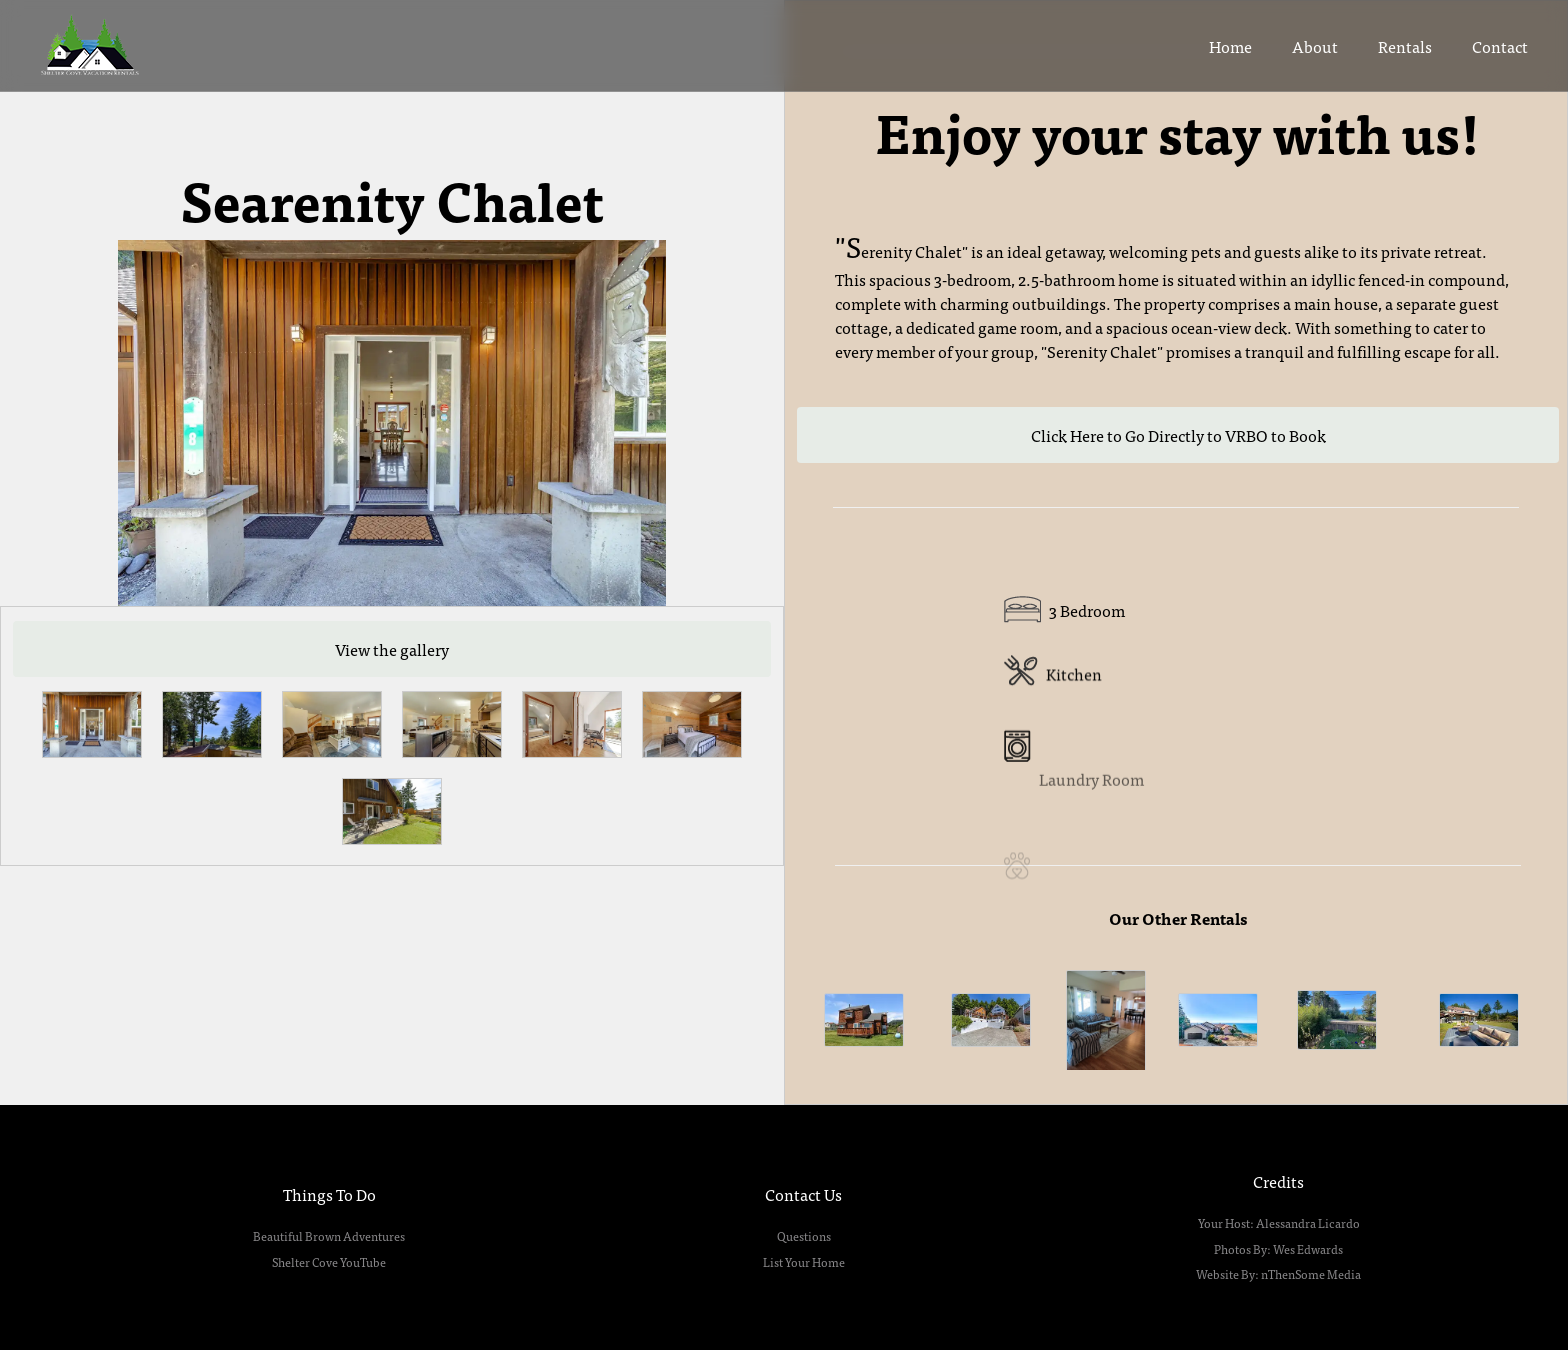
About (1315, 46)
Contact (1500, 46)
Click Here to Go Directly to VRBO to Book (1178, 435)
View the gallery (392, 649)
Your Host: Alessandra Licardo (1279, 1223)
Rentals (1405, 46)
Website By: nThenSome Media (1278, 1274)
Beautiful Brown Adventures (329, 1236)
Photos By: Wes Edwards (1278, 1249)
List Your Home (804, 1262)
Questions (804, 1236)
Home (1230, 46)
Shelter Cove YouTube (329, 1262)
